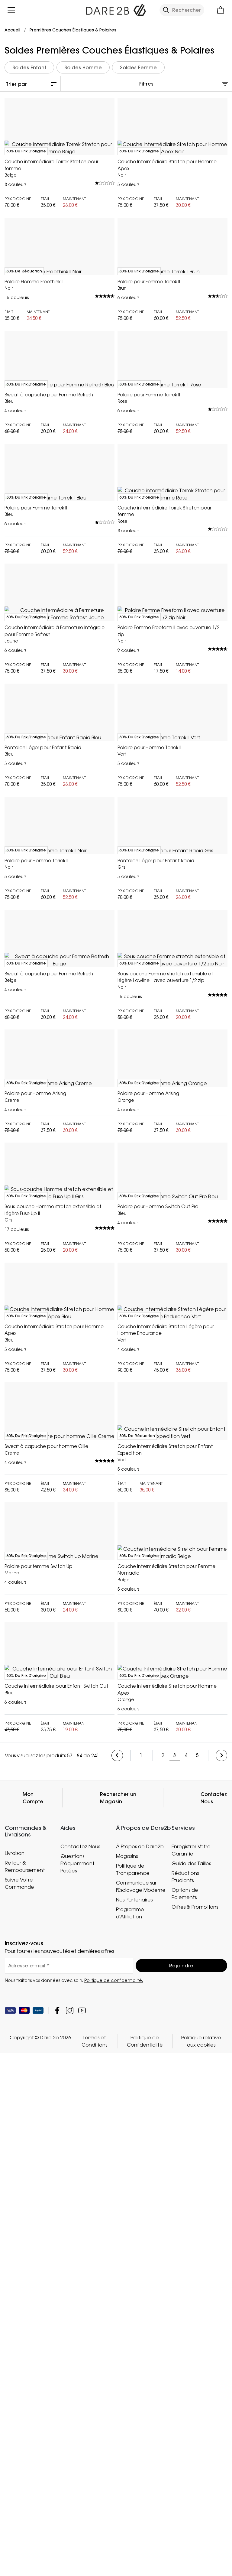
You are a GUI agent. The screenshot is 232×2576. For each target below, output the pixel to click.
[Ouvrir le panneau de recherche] (182, 10)
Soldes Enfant (29, 67)
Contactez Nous (214, 2534)
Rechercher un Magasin (118, 2534)
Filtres (146, 84)
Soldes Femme (138, 67)
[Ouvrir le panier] (220, 10)
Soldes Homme (83, 67)
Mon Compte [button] (33, 2534)
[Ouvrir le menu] (11, 10)
